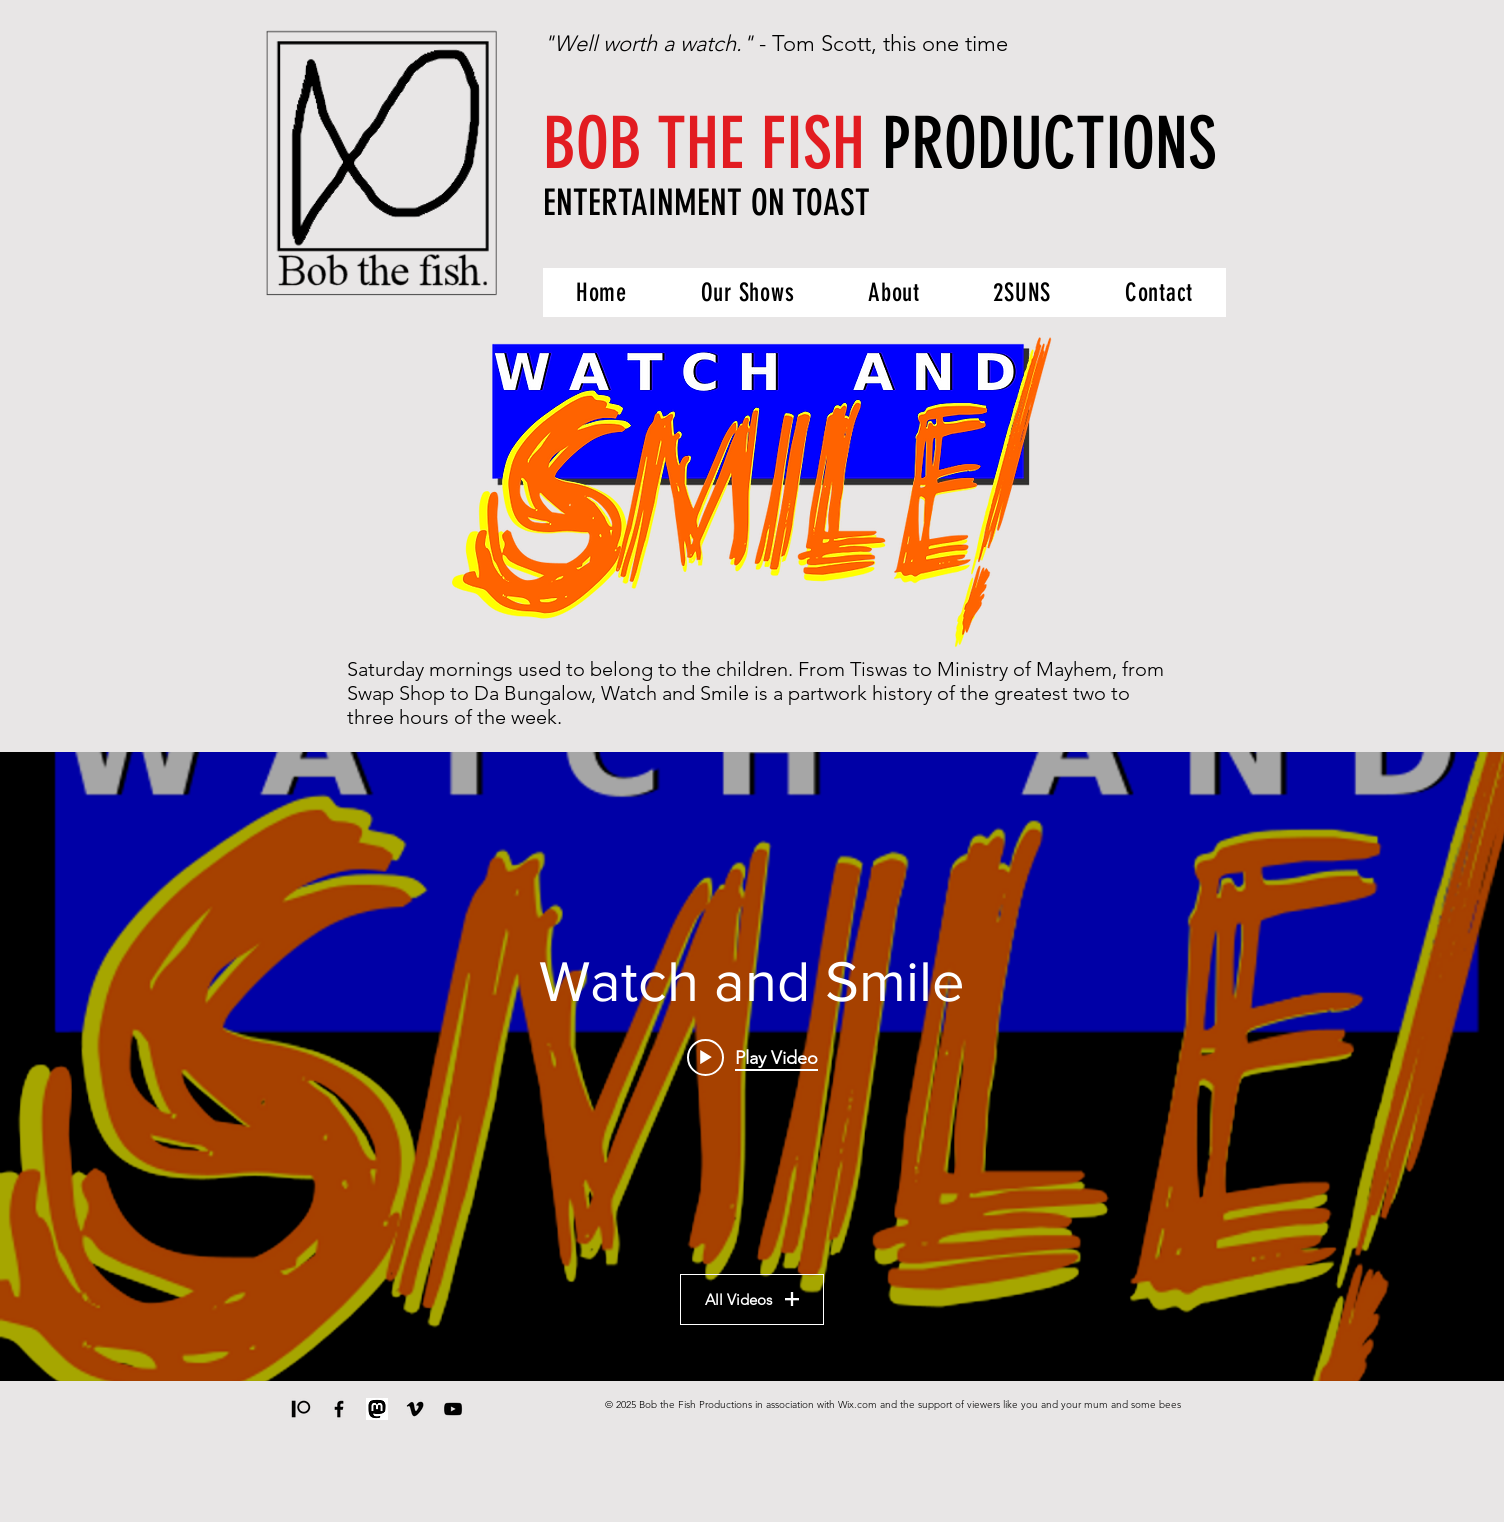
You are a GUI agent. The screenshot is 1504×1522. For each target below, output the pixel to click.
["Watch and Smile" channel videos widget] (752, 1066)
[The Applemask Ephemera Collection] (453, 1409)
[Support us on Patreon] (301, 1409)
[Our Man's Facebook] (339, 1409)
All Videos (752, 1299)
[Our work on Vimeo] (415, 1409)
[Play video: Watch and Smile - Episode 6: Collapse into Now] (752, 1057)
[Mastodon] (377, 1409)
